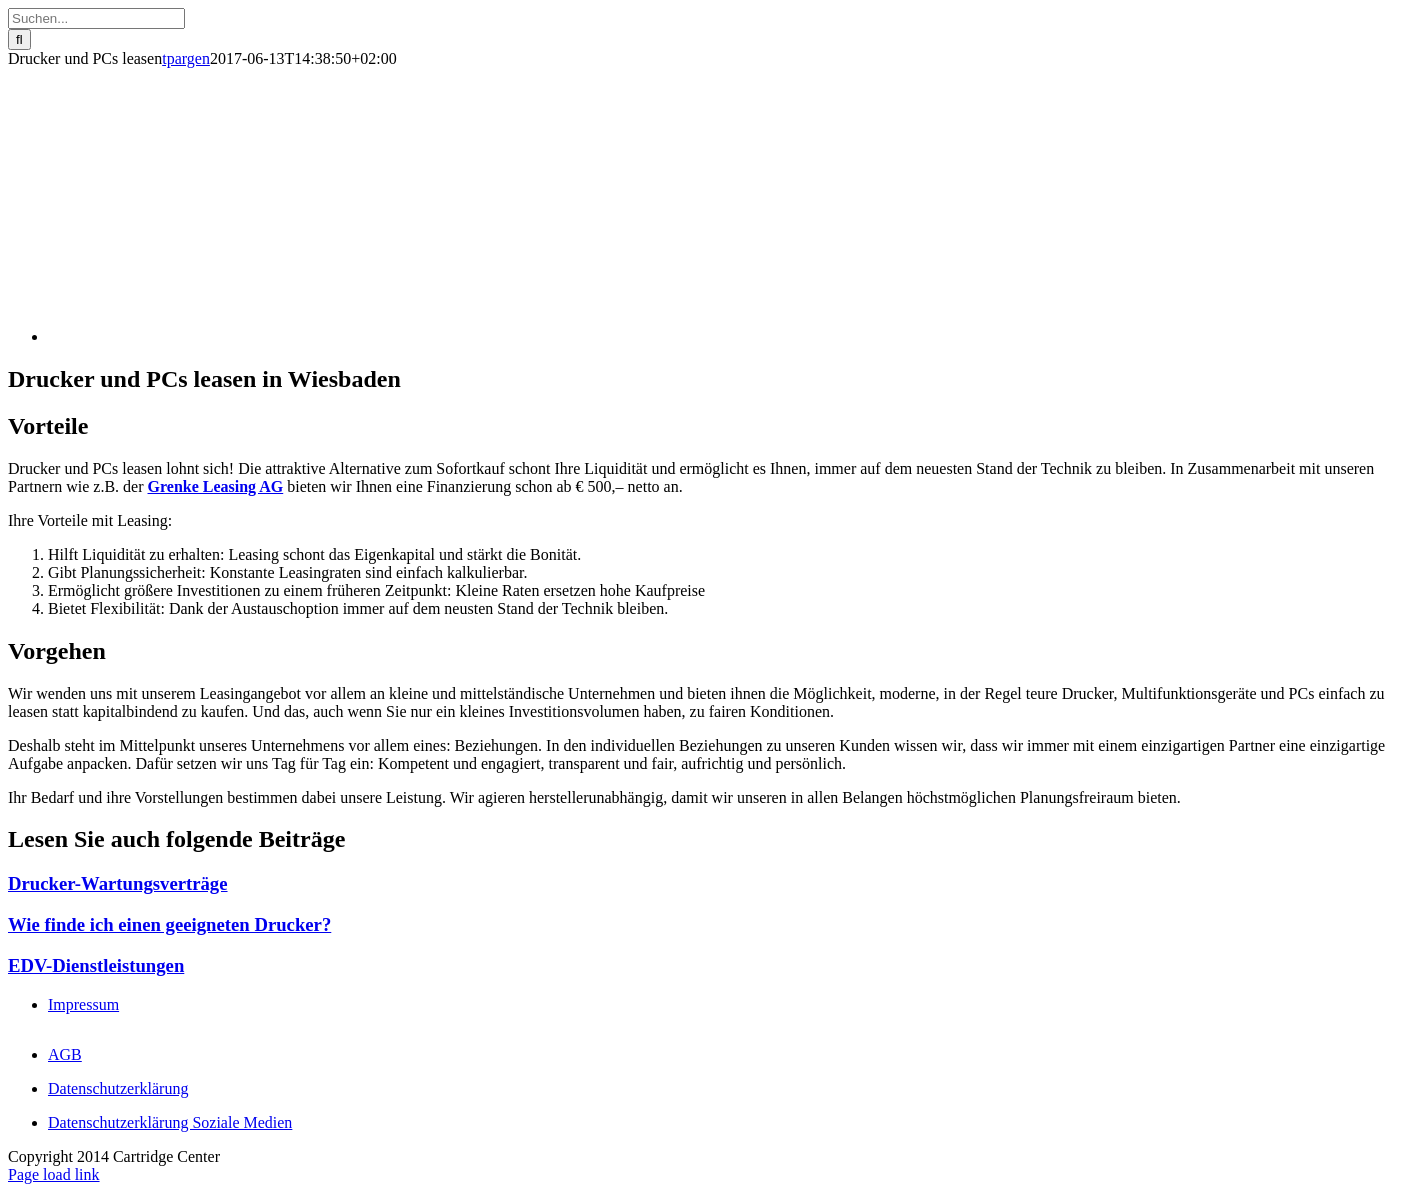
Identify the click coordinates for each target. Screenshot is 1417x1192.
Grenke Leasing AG (216, 486)
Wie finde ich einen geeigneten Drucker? (169, 924)
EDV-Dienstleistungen (96, 965)
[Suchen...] (96, 18)
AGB (65, 1054)
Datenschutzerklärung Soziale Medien (170, 1122)
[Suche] (19, 39)
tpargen (186, 58)
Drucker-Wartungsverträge (118, 883)
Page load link (54, 1174)
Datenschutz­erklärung (118, 1088)
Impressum (83, 1004)
